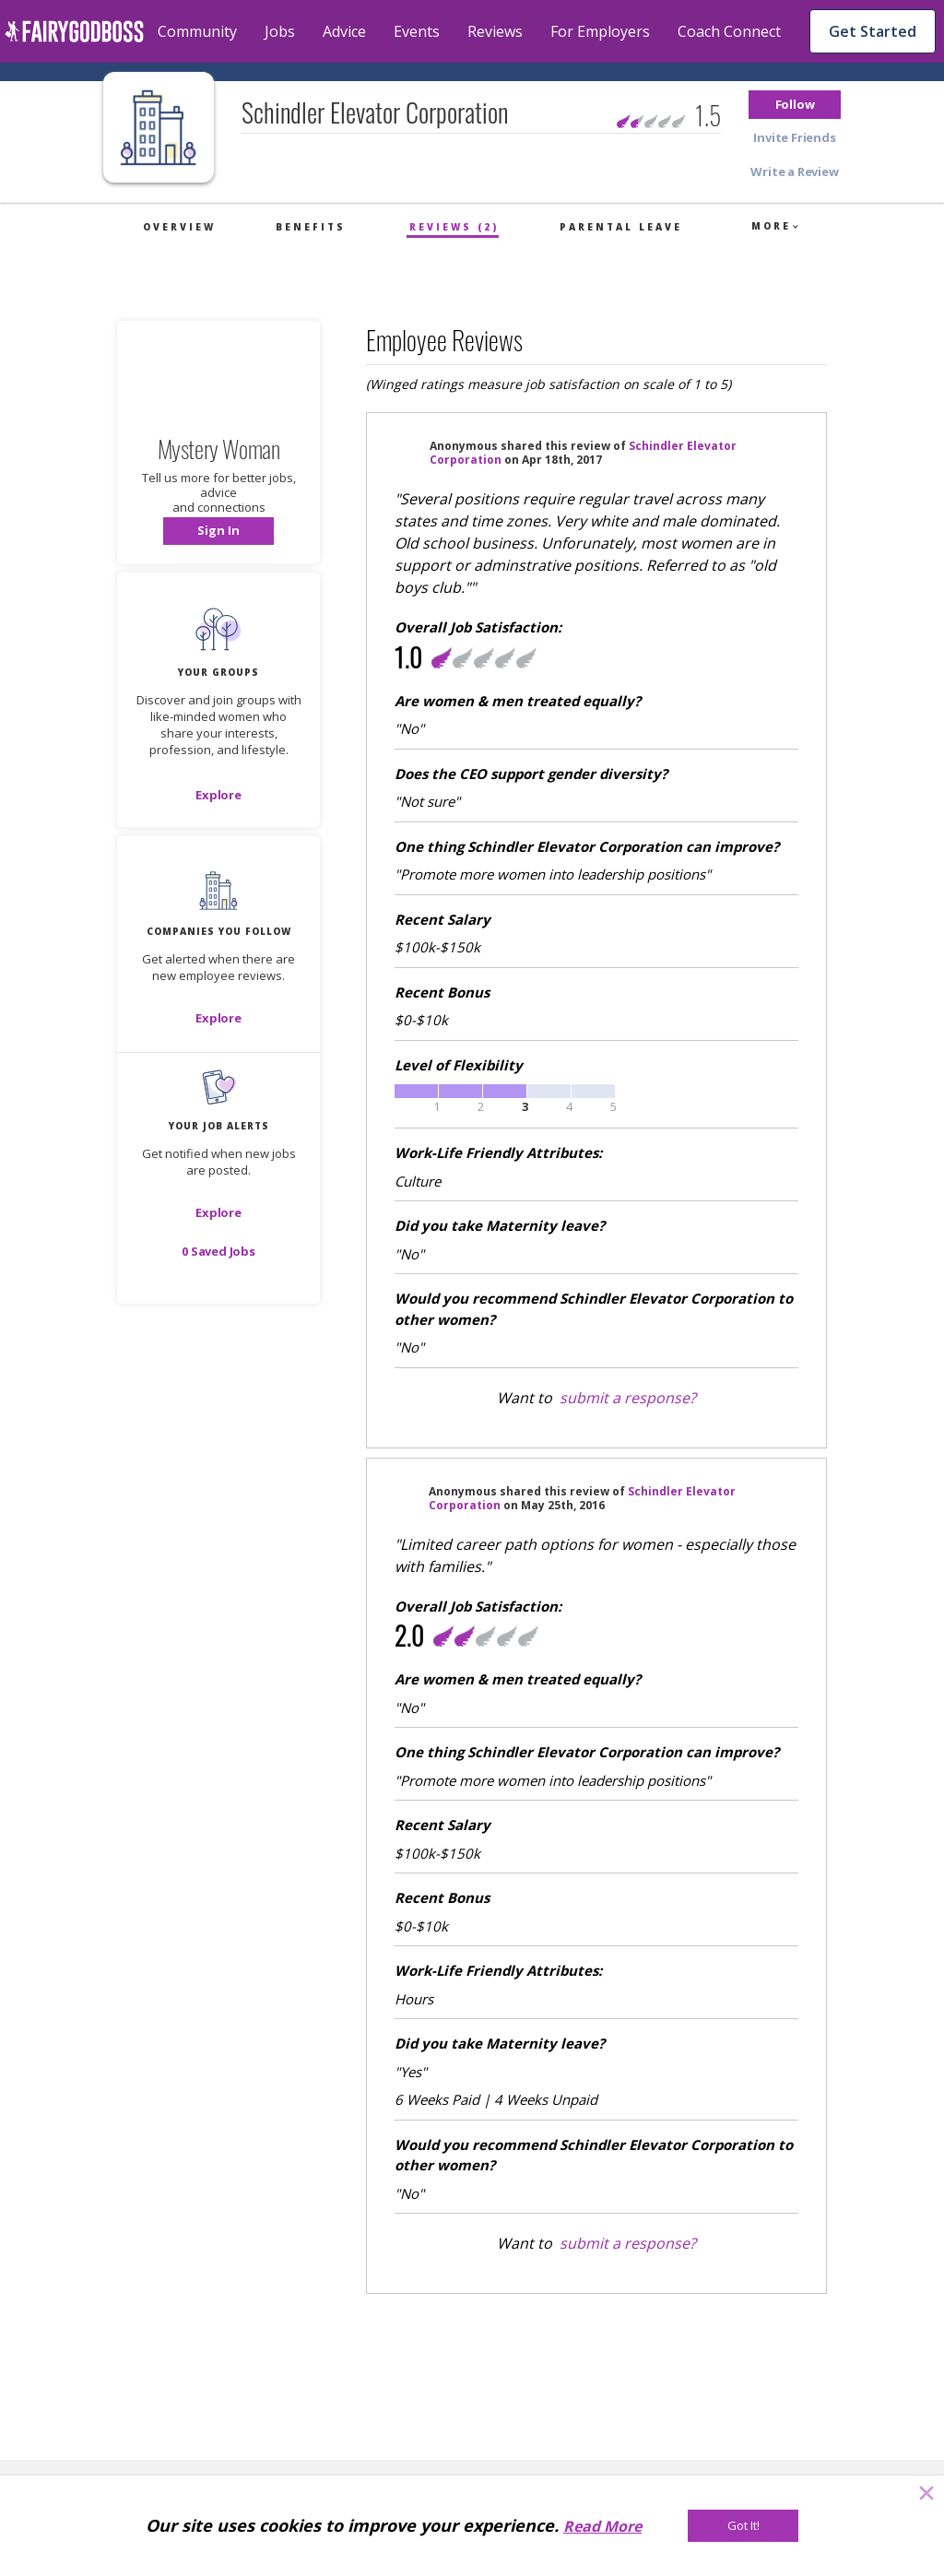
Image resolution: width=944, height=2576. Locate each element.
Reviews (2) (454, 226)
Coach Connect (729, 31)
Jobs (280, 31)
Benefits (311, 226)
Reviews (495, 31)
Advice (344, 31)
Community (197, 31)
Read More (602, 2526)
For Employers (600, 31)
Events (417, 31)
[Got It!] (743, 2526)
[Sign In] (218, 531)
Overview (179, 226)
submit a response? (628, 1398)
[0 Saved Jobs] (218, 1251)
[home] (74, 31)
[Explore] (218, 795)
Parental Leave (621, 226)
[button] (795, 104)
